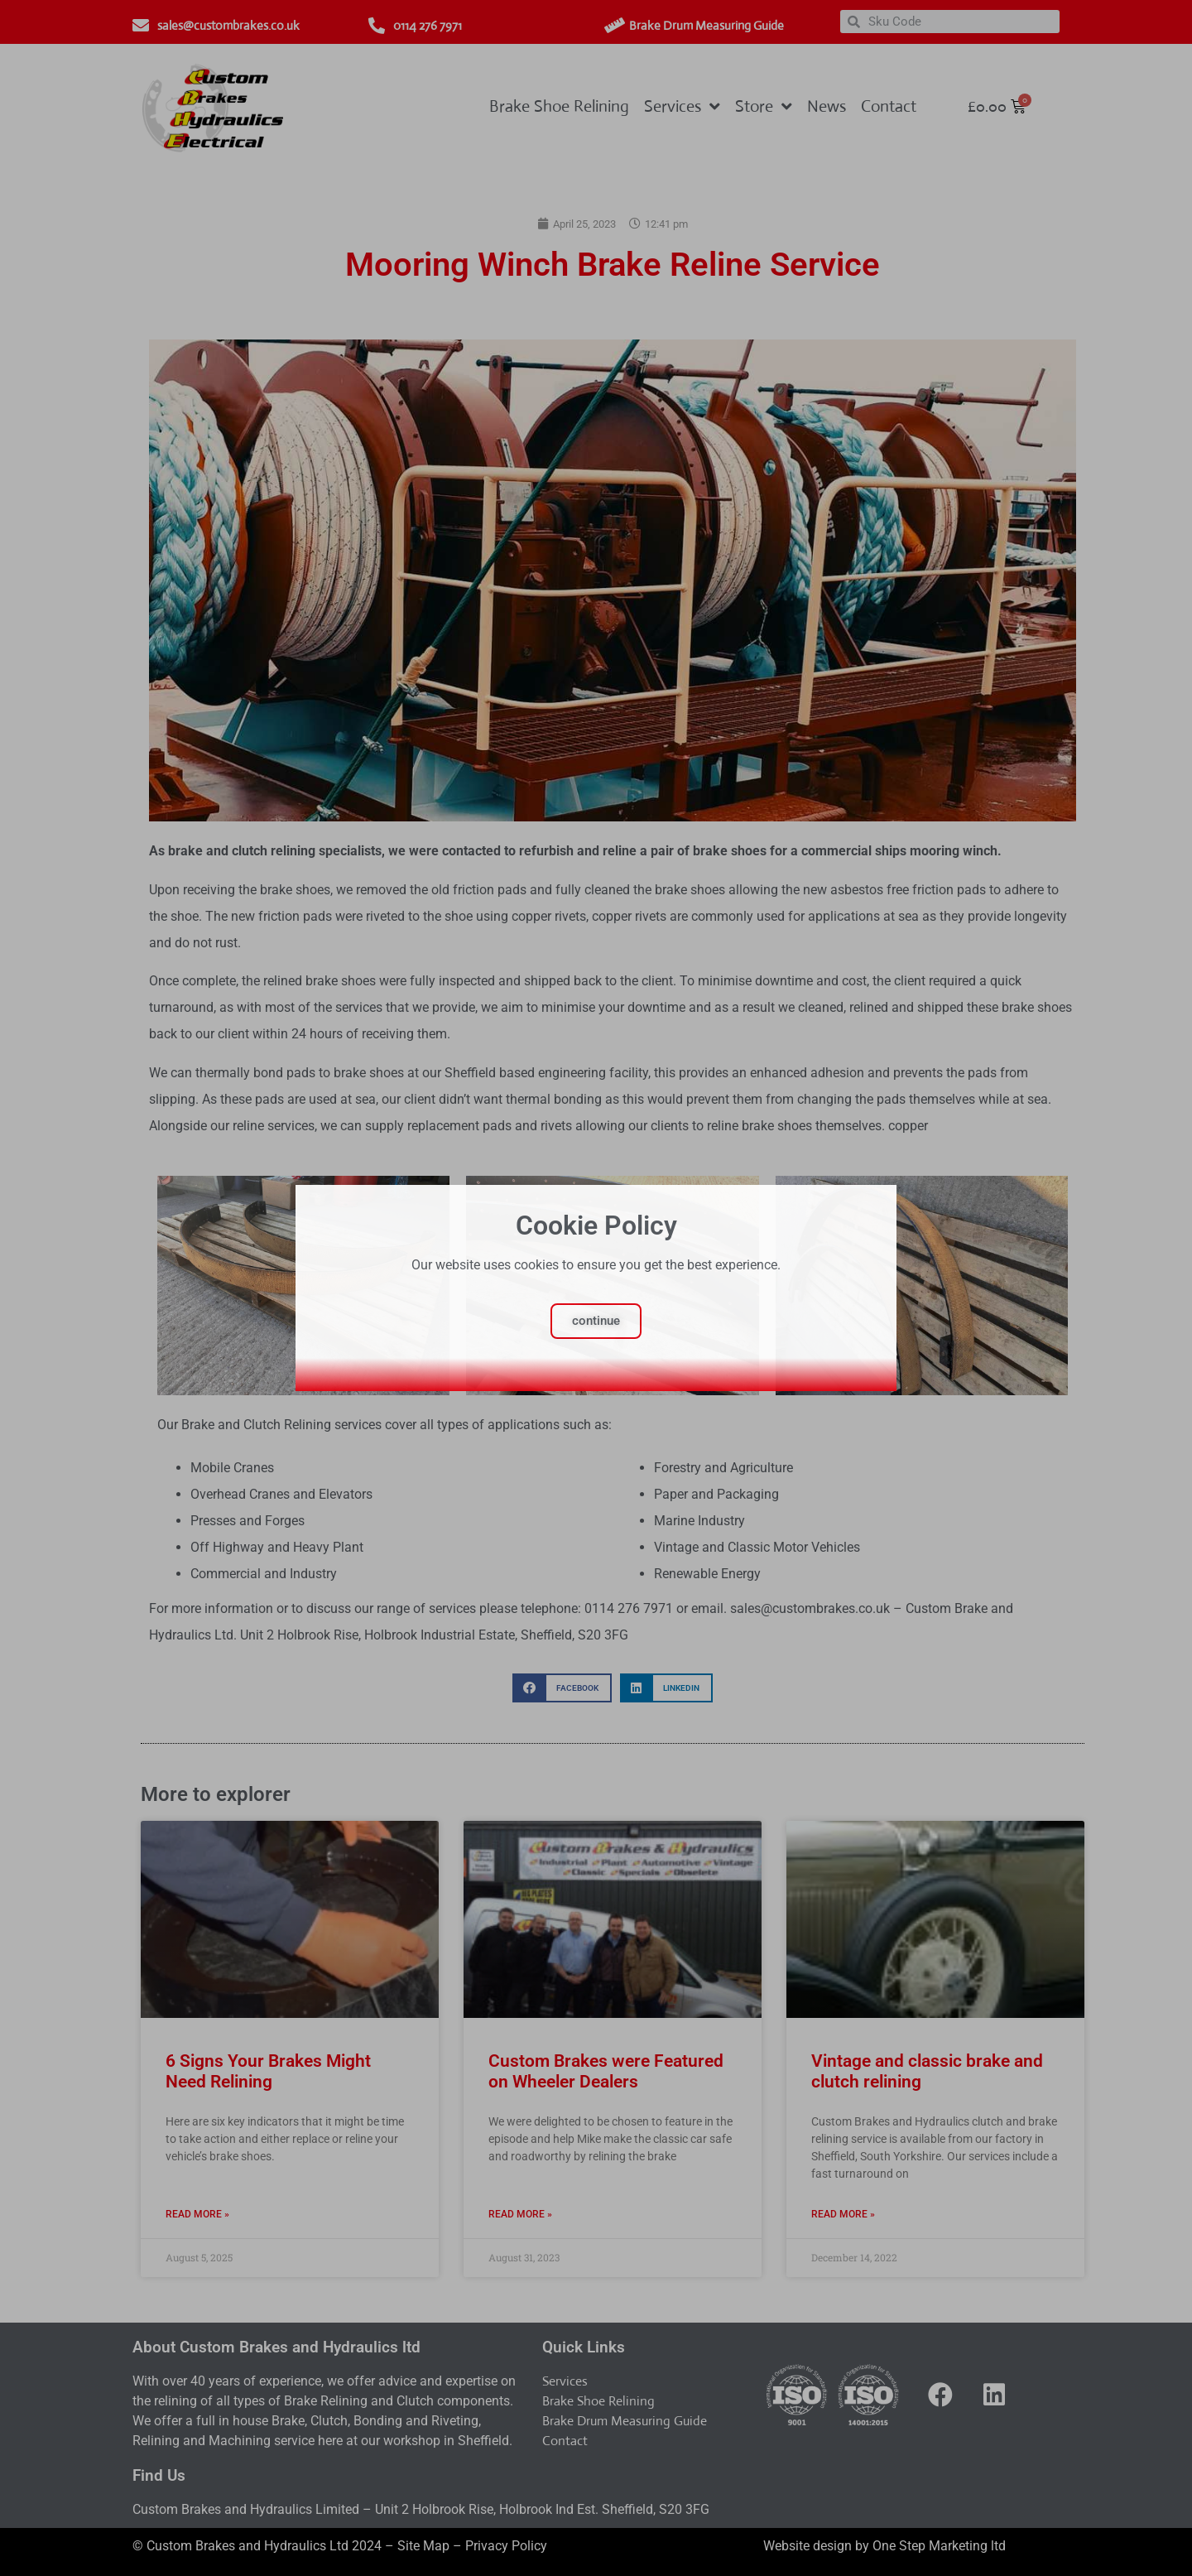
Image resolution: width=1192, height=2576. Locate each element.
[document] (596, 1288)
